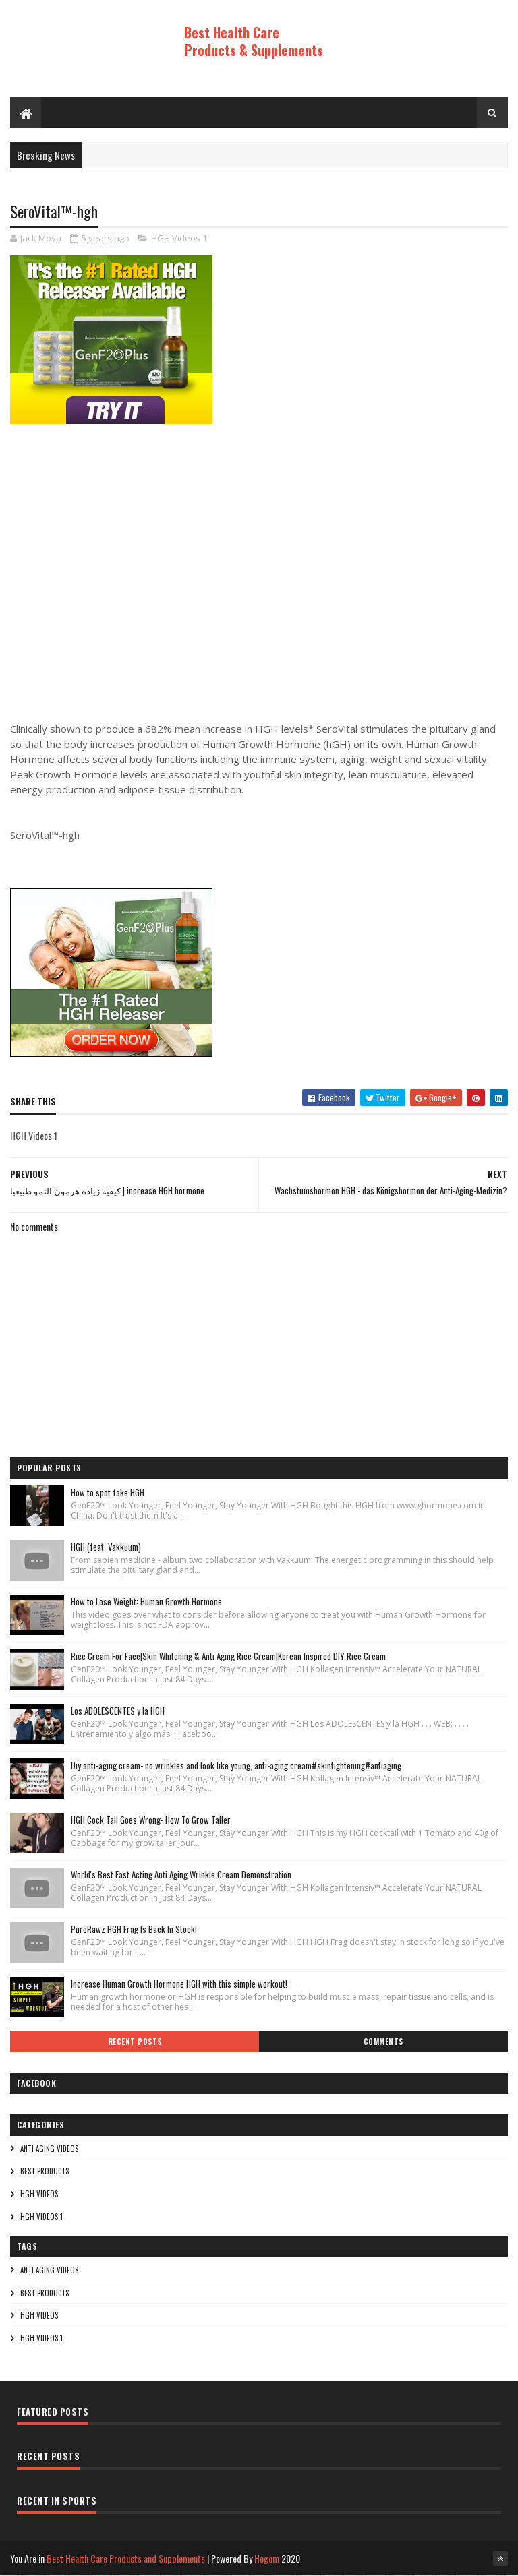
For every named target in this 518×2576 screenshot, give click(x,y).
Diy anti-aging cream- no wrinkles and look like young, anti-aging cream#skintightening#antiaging (236, 1766)
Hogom (266, 2559)
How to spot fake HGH (107, 1493)
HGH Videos (39, 2194)
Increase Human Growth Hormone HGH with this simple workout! (179, 1984)
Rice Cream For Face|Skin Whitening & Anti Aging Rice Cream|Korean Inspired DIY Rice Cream (228, 1656)
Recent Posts (135, 2042)
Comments (383, 2042)
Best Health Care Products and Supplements (126, 2559)
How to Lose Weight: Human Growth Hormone (146, 1602)
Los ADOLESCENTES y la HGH (118, 1711)
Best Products (44, 2171)
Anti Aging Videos (49, 2149)
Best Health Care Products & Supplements (253, 41)
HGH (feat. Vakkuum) (106, 1547)
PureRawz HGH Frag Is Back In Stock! (134, 1929)
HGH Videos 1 (179, 239)
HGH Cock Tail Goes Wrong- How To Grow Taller (151, 1820)
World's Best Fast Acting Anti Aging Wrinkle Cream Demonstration (181, 1875)
